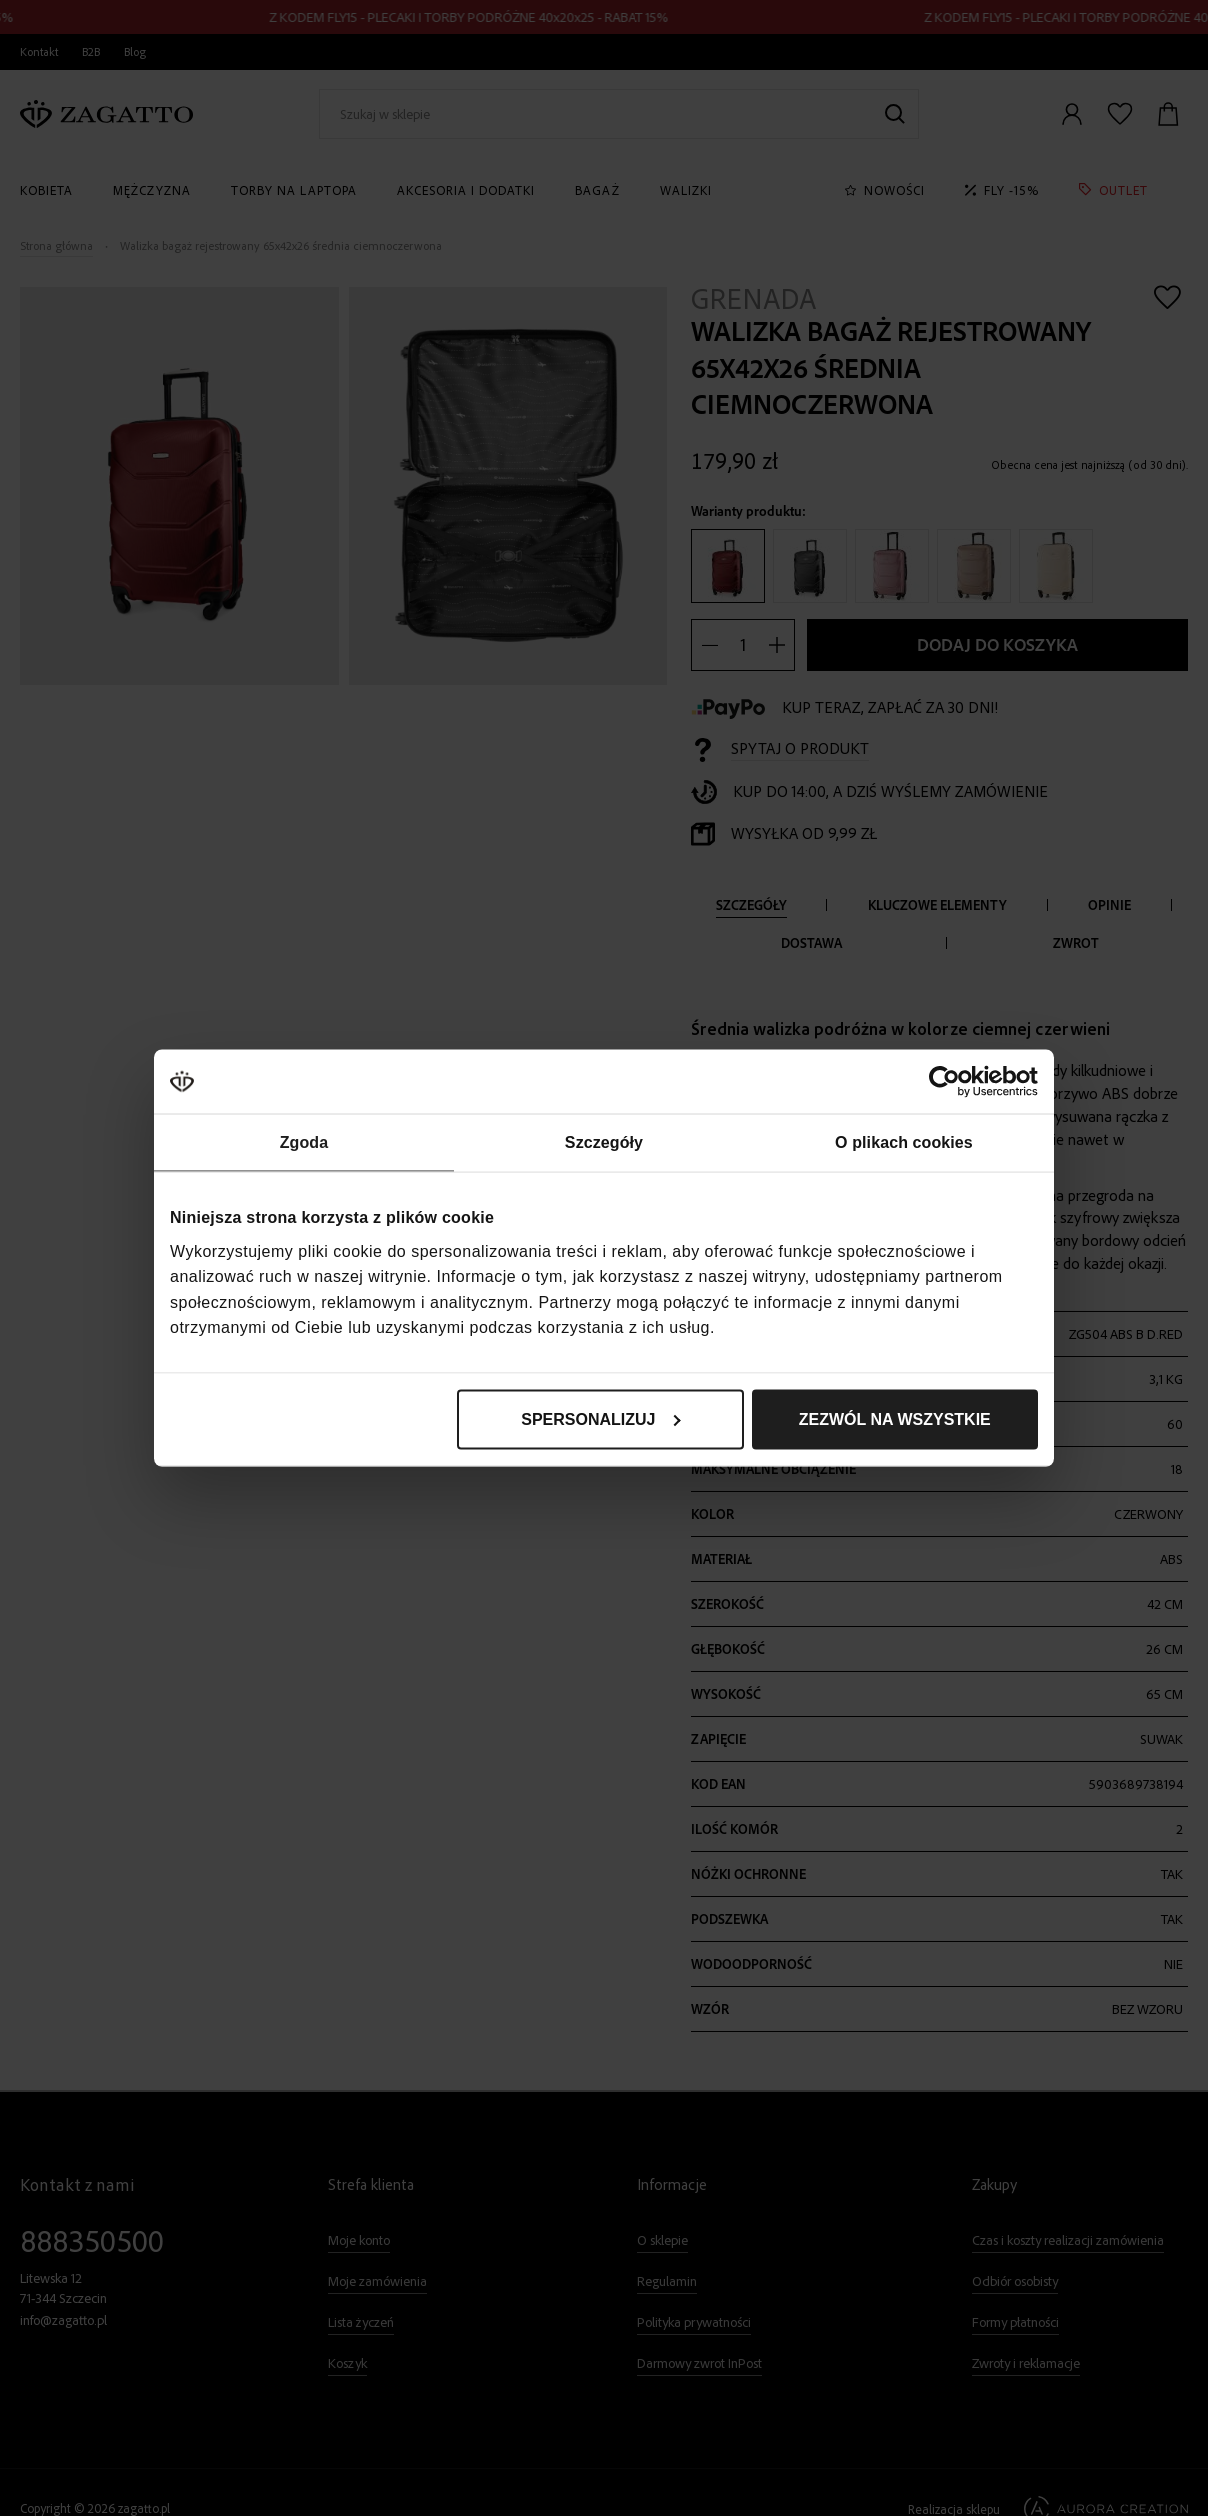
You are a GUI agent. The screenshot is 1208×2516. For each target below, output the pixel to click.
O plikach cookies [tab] (904, 1142)
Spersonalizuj (601, 1418)
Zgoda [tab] (304, 1142)
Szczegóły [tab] (604, 1142)
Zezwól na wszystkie (895, 1418)
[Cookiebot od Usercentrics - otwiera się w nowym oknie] (950, 1082)
